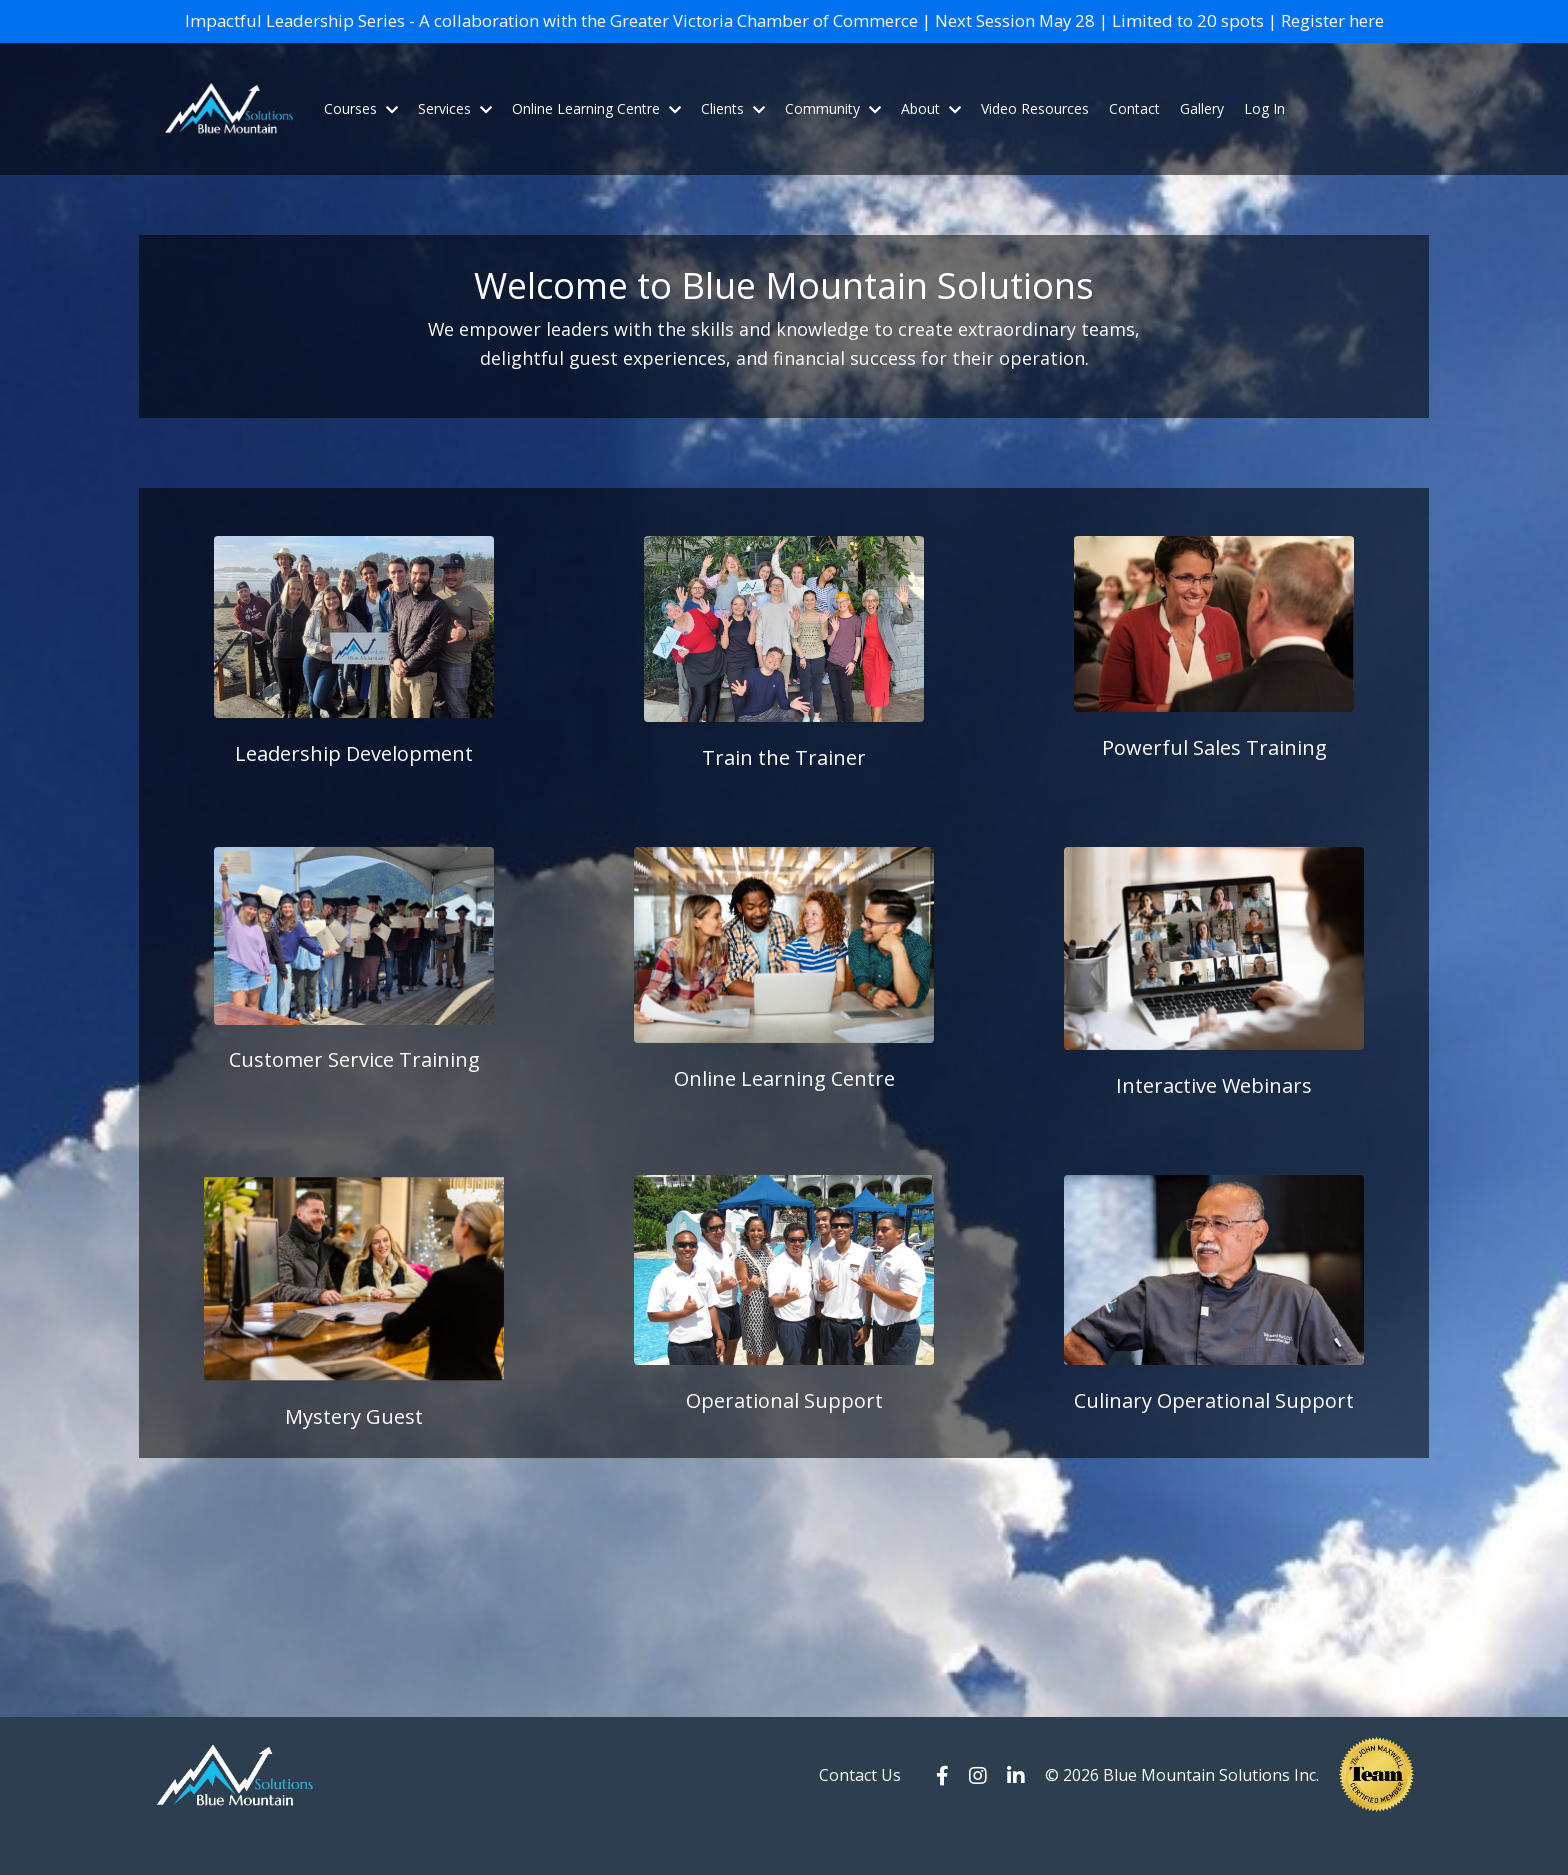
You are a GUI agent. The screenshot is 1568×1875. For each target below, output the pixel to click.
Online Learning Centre (596, 138)
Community (833, 138)
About (931, 138)
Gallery (1202, 138)
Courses (361, 138)
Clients (733, 138)
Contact (1134, 138)
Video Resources (1035, 138)
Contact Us (860, 1816)
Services (455, 138)
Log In (1264, 138)
